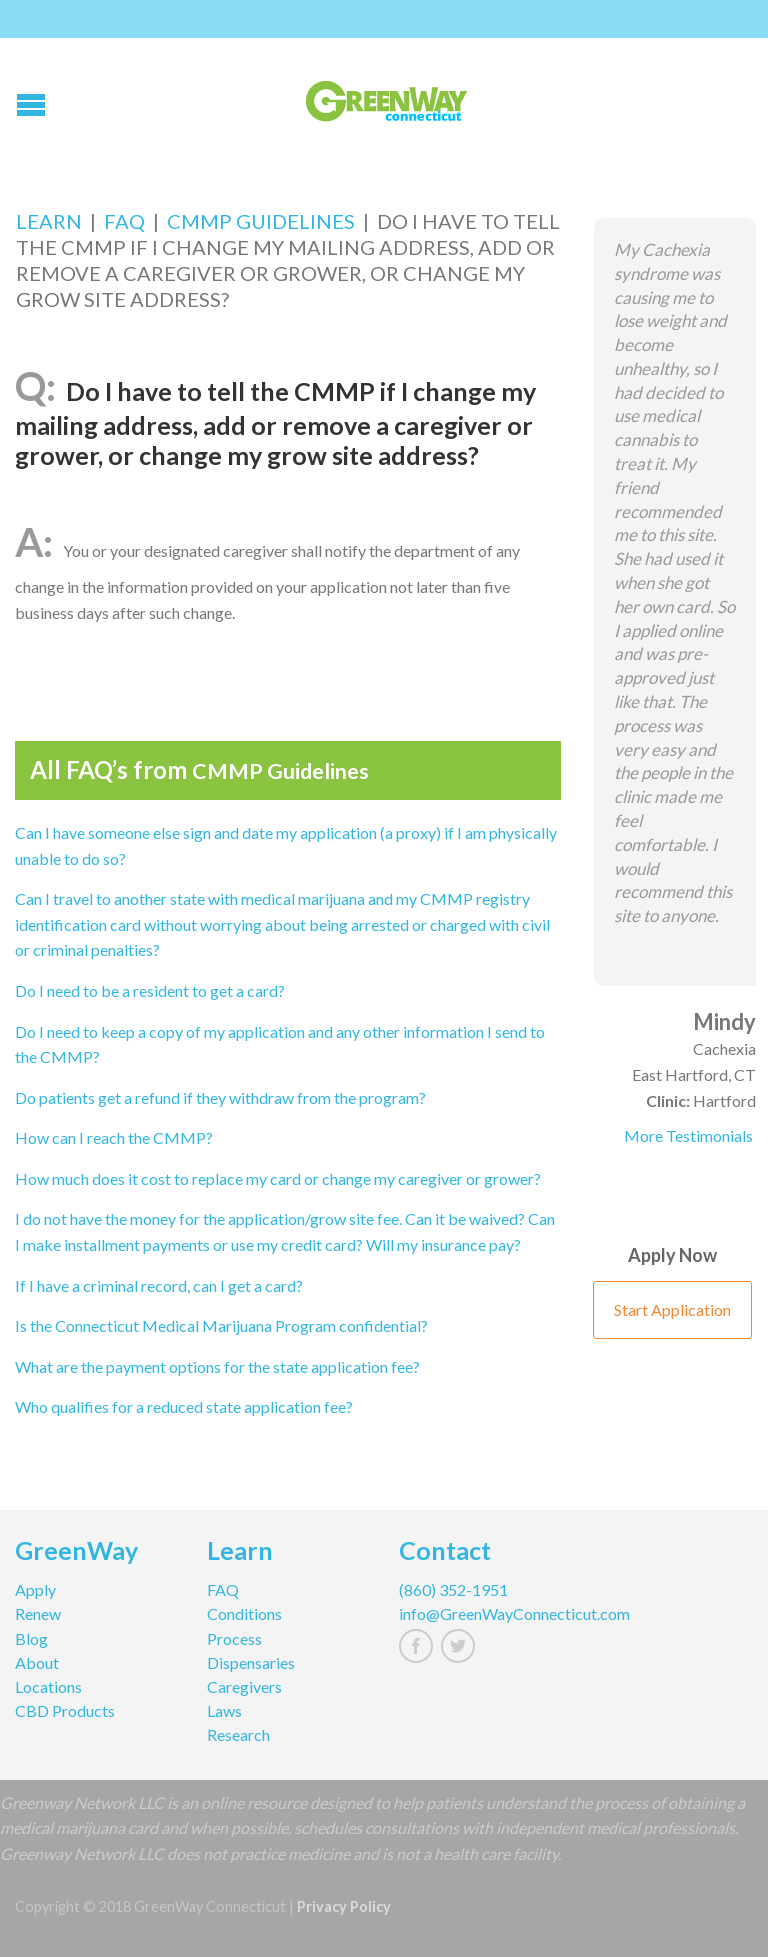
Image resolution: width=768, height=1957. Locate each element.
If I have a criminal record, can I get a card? (159, 1285)
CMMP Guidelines (261, 221)
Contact (445, 1553)
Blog (31, 1638)
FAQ (124, 221)
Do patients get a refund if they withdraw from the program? (220, 1097)
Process (234, 1638)
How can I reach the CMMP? (114, 1137)
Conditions (244, 1613)
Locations (48, 1686)
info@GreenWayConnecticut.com (480, 1613)
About (37, 1662)
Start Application (672, 1309)
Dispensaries (251, 1662)
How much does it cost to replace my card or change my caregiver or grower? (278, 1178)
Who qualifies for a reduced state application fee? (184, 1406)
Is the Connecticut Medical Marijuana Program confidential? (221, 1325)
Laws (224, 1710)
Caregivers (244, 1686)
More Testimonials (688, 1135)
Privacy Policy (344, 1906)
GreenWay (76, 1553)
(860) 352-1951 (453, 1589)
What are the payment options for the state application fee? (217, 1366)
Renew (38, 1613)
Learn (49, 221)
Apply (35, 1589)
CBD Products (65, 1710)
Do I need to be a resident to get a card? (150, 990)
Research (238, 1734)
